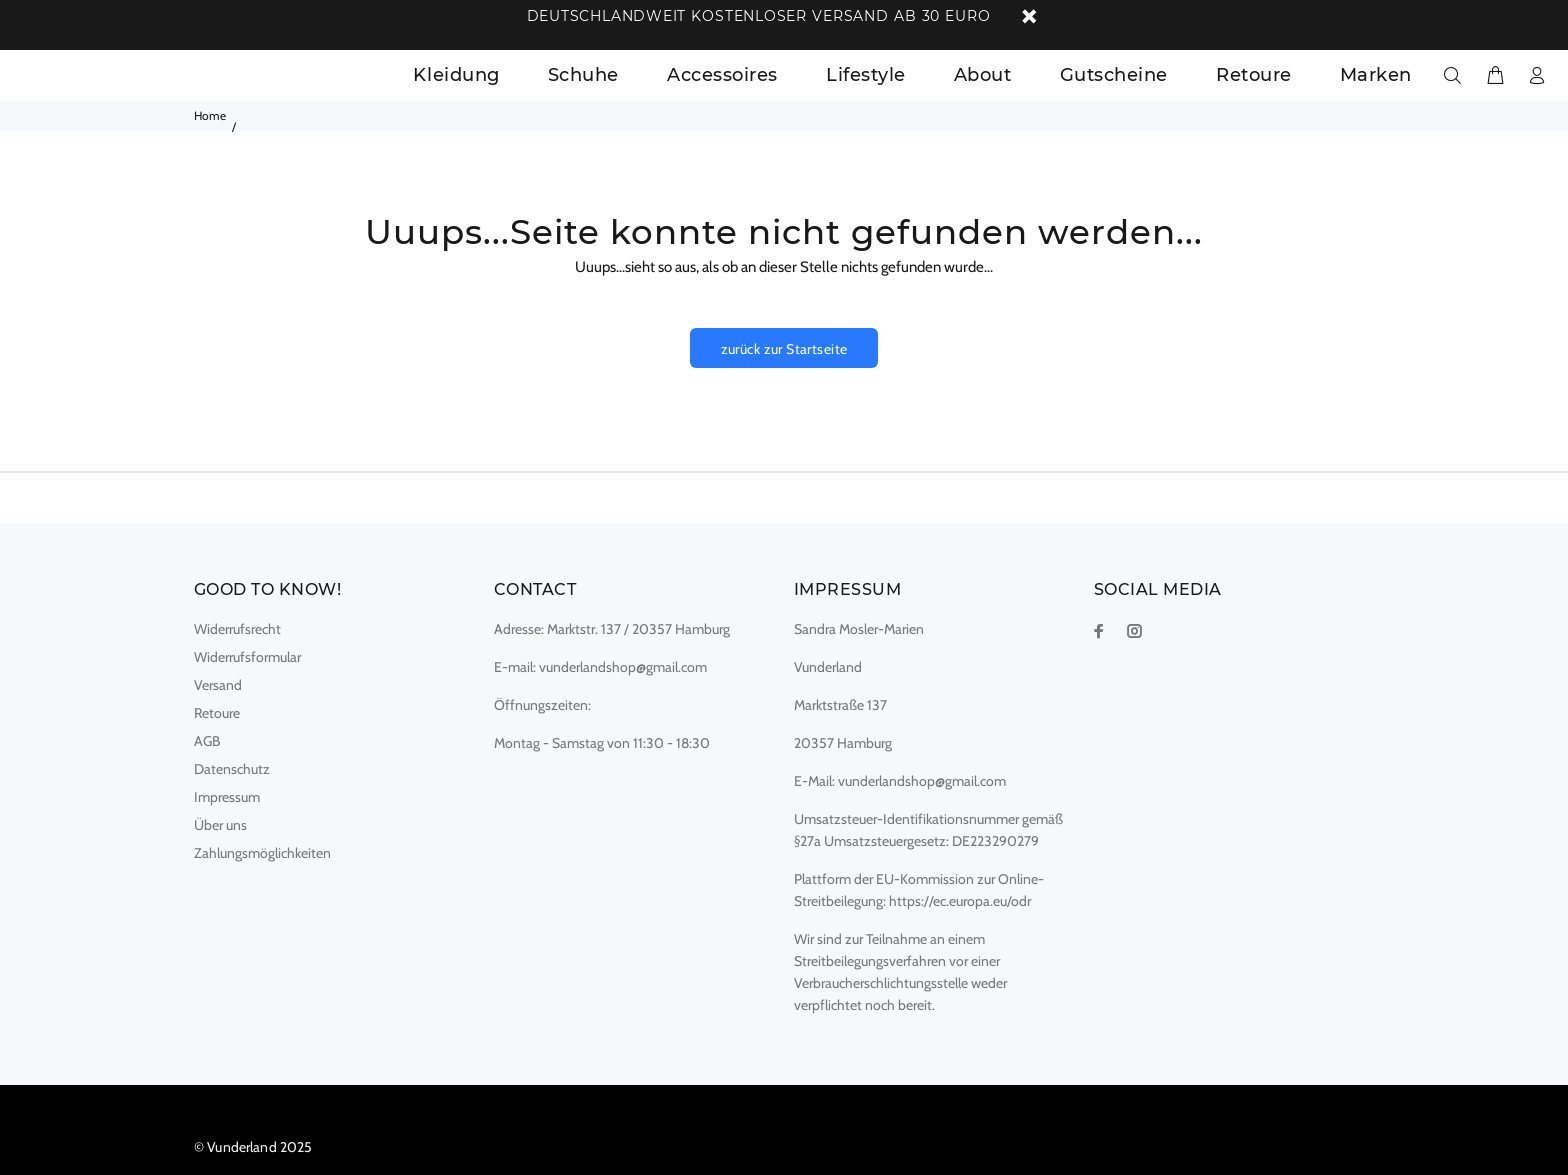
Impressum (227, 797)
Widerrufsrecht (237, 629)
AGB (207, 741)
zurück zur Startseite (784, 349)
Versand (218, 685)
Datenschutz (232, 769)
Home (210, 115)
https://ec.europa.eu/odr (960, 901)
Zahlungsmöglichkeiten (262, 853)
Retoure (217, 713)
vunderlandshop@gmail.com (623, 667)
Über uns (220, 825)
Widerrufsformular (247, 657)
